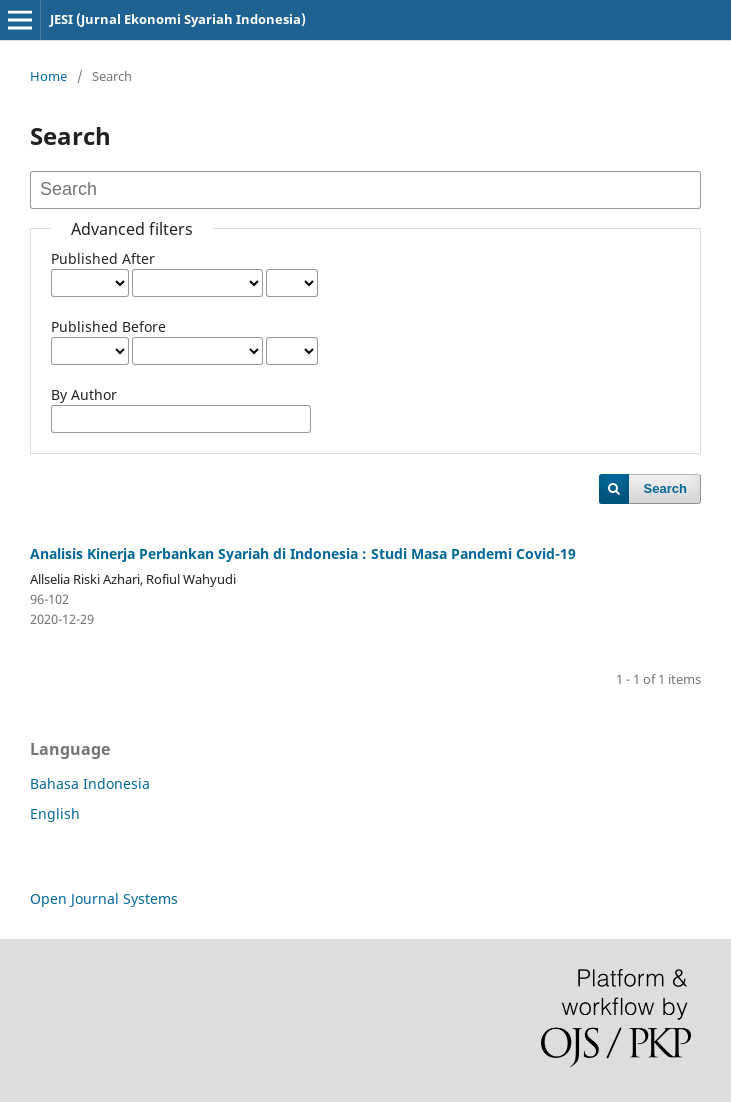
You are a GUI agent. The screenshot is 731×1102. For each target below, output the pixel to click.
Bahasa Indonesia (90, 783)
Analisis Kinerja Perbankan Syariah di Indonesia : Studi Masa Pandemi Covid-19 (303, 553)
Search (665, 488)
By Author (84, 394)
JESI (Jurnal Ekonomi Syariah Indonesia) (178, 19)
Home (48, 76)
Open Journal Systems (104, 898)
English (55, 813)
